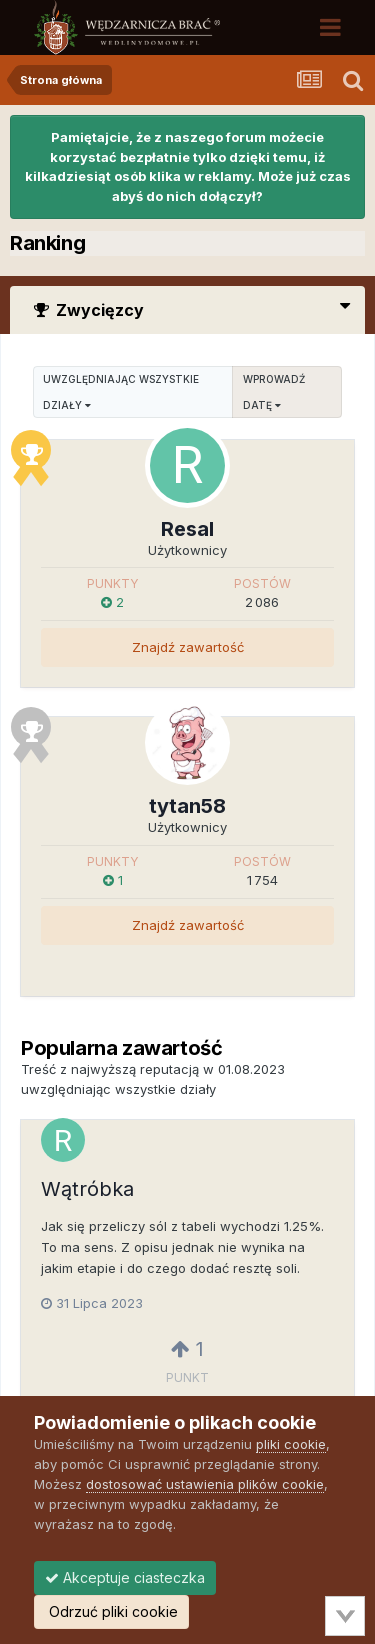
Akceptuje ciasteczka (125, 1577)
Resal (187, 529)
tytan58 (187, 806)
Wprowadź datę (274, 392)
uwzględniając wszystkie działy (121, 392)
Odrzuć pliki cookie (111, 1611)
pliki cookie (291, 1444)
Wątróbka (87, 1189)
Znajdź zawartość (188, 647)
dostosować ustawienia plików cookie (205, 1484)
